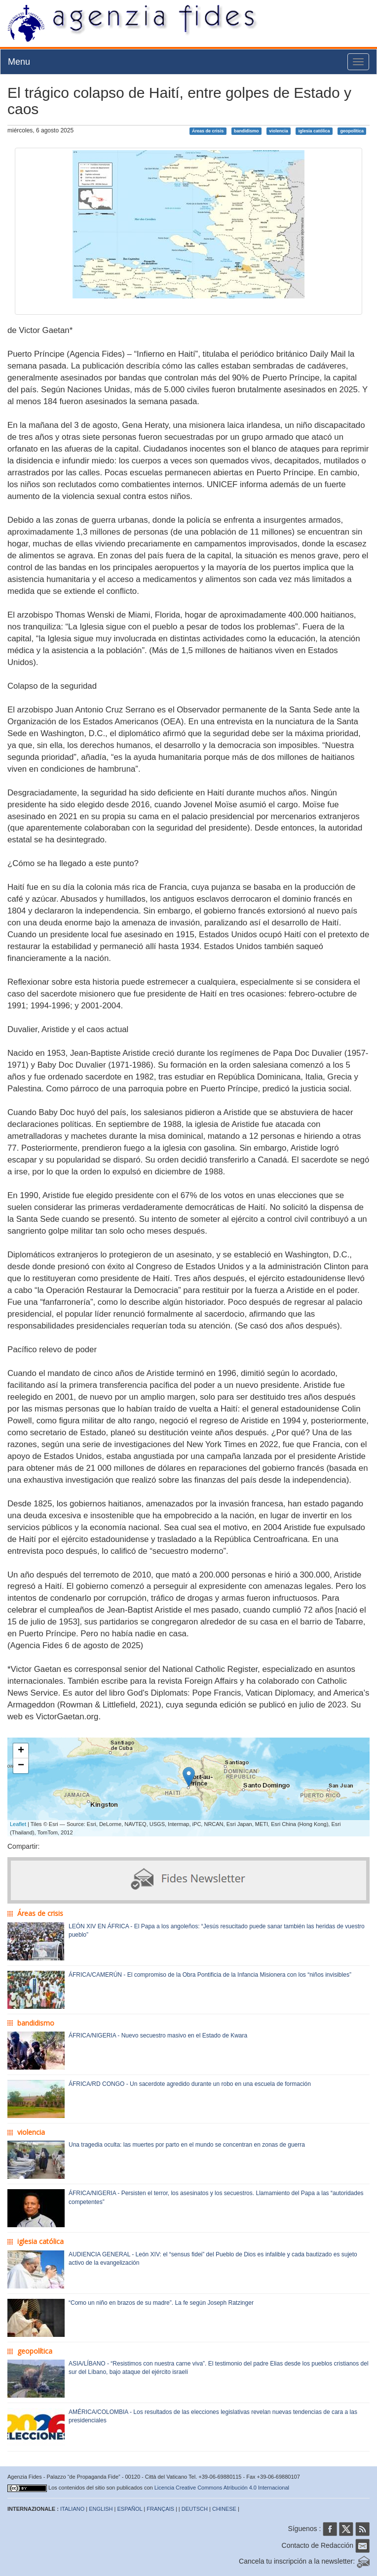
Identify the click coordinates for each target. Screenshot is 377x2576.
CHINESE (224, 2509)
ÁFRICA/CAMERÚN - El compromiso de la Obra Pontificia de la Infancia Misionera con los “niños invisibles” (210, 1974)
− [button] (21, 1765)
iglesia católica (314, 130)
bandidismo (246, 130)
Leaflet (18, 1824)
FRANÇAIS (160, 2509)
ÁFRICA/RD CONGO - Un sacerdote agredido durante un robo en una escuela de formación (190, 2083)
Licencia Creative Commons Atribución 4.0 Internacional (221, 2488)
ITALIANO (72, 2509)
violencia (278, 130)
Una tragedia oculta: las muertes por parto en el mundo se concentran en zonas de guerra (187, 2144)
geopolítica (352, 130)
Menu (19, 62)
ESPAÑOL (130, 2509)
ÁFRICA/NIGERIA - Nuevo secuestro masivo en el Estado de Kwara (158, 2035)
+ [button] (21, 1751)
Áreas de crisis (208, 130)
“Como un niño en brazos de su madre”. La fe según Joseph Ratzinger (161, 2302)
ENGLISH (101, 2509)
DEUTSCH (195, 2509)
